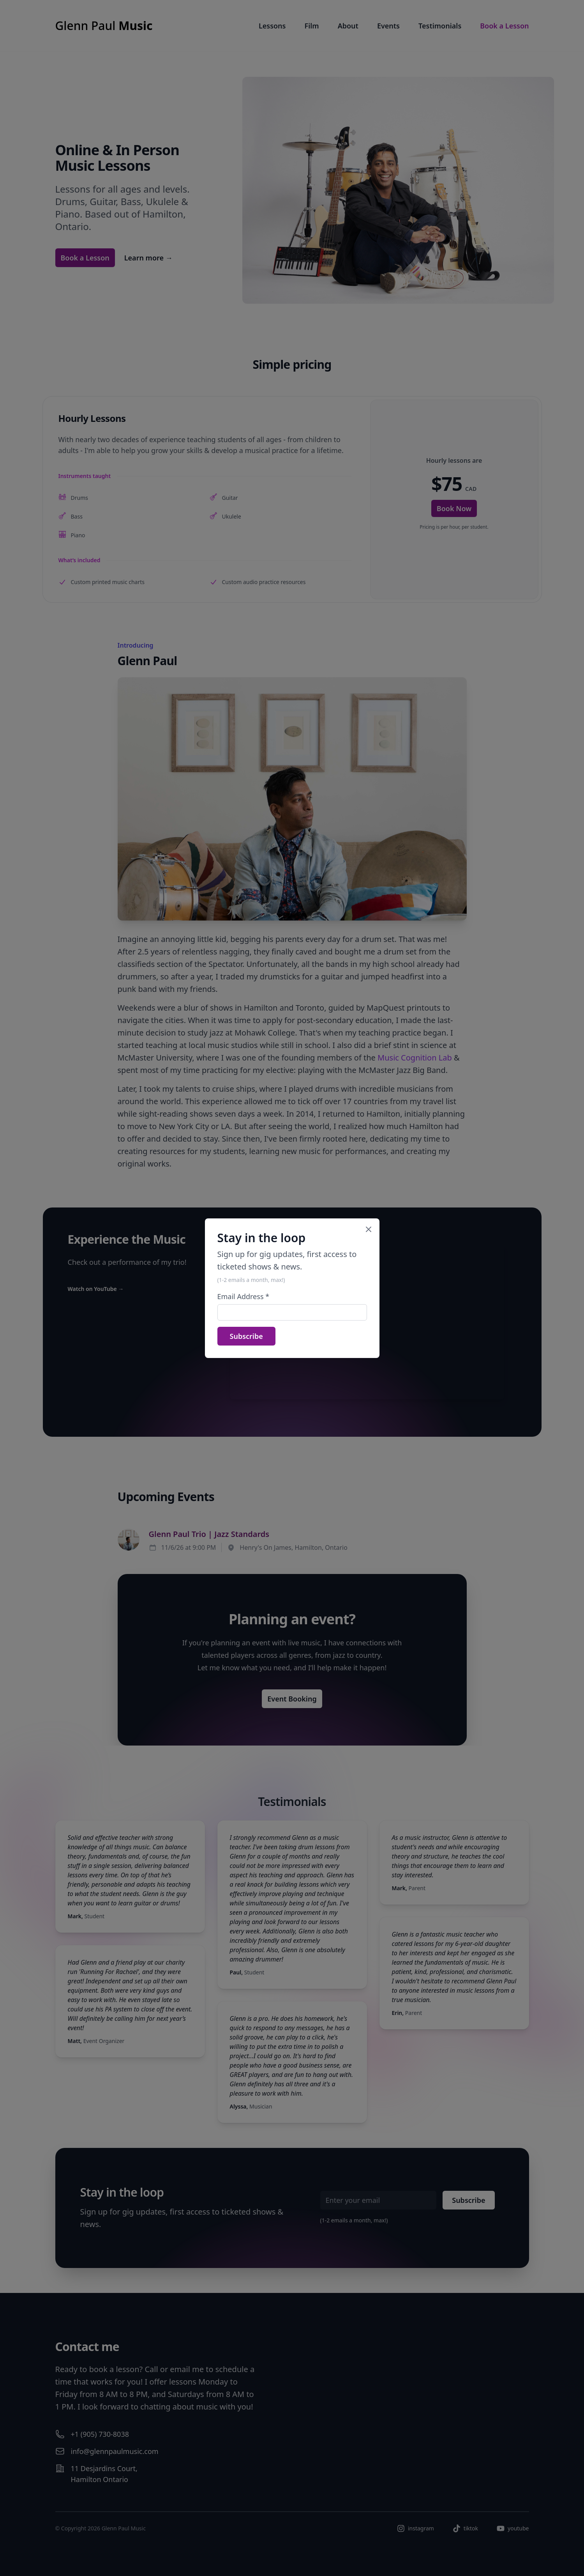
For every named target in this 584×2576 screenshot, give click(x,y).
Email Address (243, 1296)
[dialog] (292, 1288)
